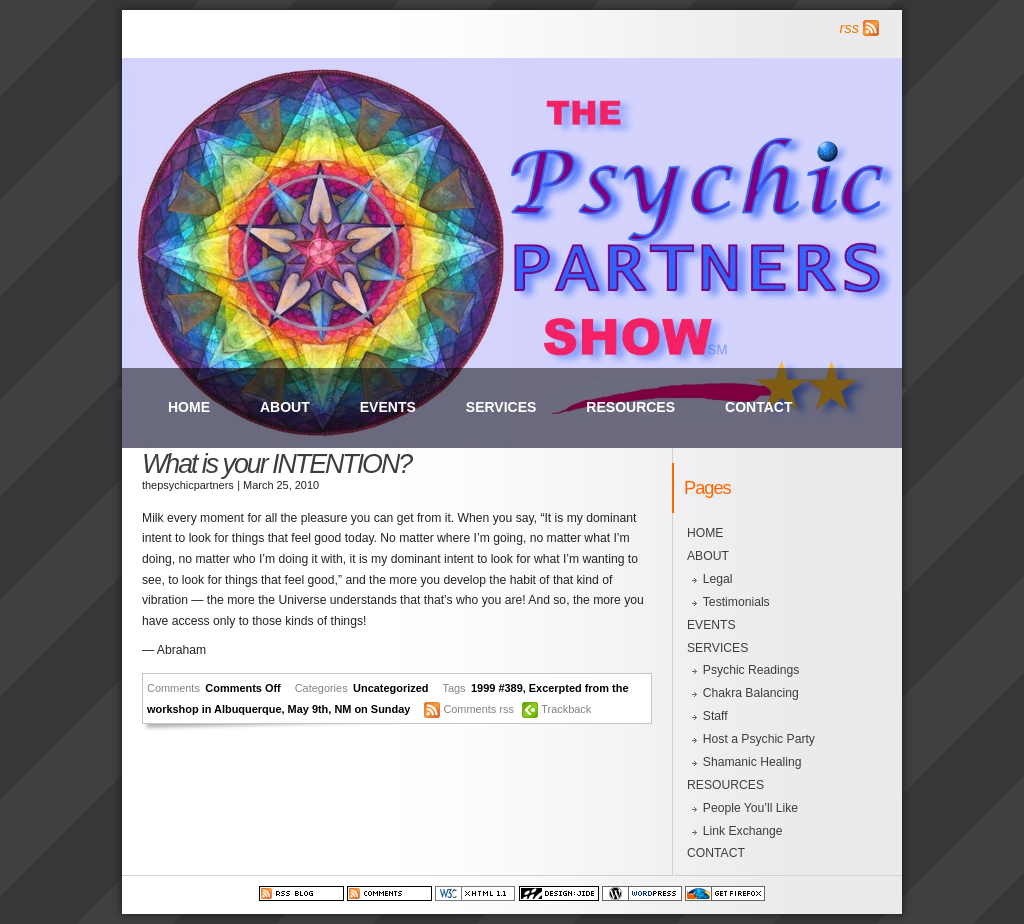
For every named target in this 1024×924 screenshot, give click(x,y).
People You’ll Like (750, 808)
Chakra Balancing (751, 693)
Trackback (566, 709)
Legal (718, 579)
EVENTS (388, 407)
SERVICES (501, 407)
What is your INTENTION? (276, 464)
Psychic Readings (751, 670)
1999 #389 (497, 688)
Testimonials (736, 602)
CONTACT (758, 407)
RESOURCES (630, 407)
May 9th (308, 709)
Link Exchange (743, 831)
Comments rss (478, 709)
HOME (189, 407)
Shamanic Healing (752, 762)
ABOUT (285, 407)
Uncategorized (390, 688)
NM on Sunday (372, 709)
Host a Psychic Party (759, 739)
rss (849, 28)
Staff (715, 716)
